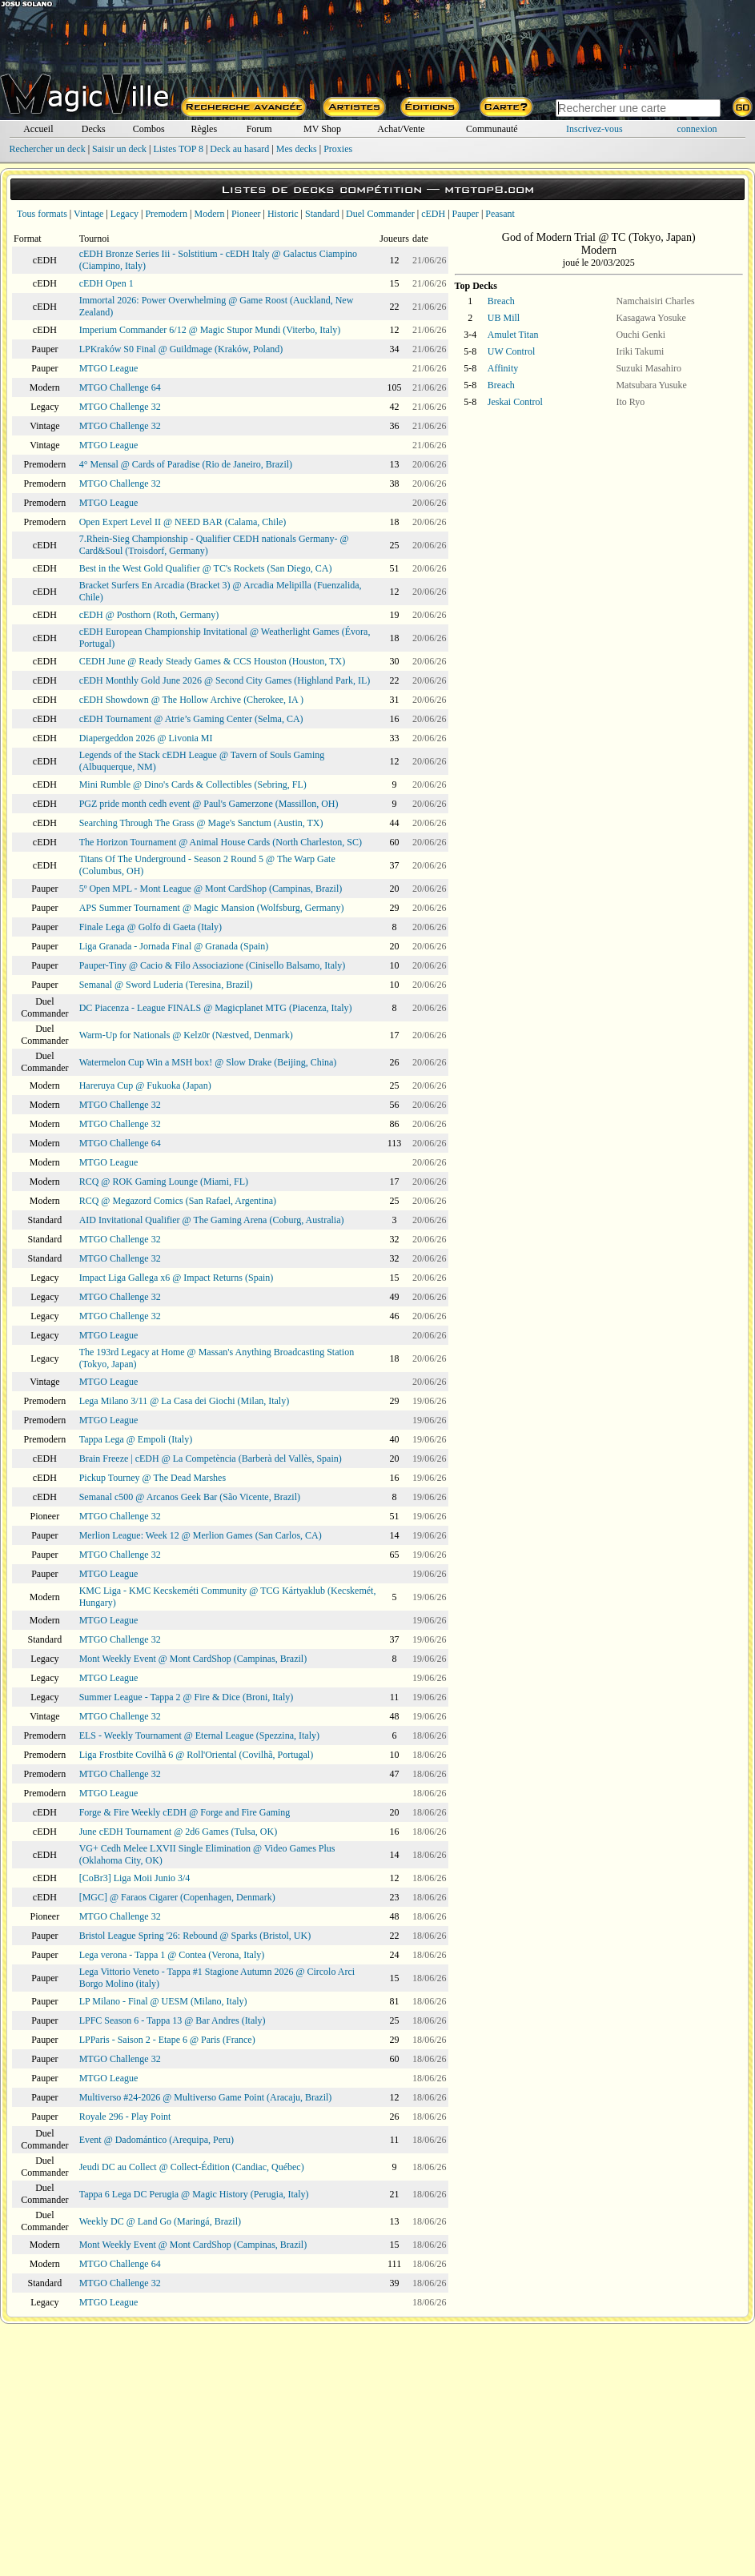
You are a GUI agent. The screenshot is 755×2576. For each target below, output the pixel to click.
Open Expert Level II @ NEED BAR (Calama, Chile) (183, 522)
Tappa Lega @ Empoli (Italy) (136, 1439)
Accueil (38, 128)
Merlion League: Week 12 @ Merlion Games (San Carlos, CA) (200, 1535)
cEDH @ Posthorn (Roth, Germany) (149, 614)
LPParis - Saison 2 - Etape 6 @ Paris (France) (167, 2039)
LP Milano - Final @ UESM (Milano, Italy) (163, 2001)
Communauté (492, 128)
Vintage (88, 213)
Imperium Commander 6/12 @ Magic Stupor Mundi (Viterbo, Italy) (210, 329)
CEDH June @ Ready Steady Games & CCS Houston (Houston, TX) (212, 661)
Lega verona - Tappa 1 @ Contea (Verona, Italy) (172, 1954)
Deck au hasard (239, 148)
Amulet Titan (513, 334)
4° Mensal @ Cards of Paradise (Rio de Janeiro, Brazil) (185, 464)
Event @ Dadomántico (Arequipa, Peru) (156, 2139)
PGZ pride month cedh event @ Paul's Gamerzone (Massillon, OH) (209, 803)
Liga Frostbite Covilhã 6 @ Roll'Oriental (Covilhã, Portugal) (196, 1754)
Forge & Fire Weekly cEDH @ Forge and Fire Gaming (185, 1812)
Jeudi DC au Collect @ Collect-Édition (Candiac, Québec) (191, 2167)
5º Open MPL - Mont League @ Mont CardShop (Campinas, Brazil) (211, 888)
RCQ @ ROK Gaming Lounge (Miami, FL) (163, 1181)
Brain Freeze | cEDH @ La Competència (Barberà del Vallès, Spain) (210, 1458)
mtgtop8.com (489, 189)
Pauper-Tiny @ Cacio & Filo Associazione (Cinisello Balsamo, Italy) (212, 965)
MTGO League (109, 368)
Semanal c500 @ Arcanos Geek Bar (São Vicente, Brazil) (189, 1497)
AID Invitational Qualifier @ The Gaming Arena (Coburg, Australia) (211, 1220)
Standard (322, 213)
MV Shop (322, 128)
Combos (149, 128)
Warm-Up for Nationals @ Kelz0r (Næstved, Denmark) (186, 1035)
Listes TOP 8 (178, 148)
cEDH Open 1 (106, 283)
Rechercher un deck (47, 148)
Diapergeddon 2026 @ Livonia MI (146, 738)
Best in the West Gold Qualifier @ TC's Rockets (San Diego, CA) (205, 568)
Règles (204, 128)
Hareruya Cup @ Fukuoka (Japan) (145, 1085)
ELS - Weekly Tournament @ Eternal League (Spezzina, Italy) (199, 1735)
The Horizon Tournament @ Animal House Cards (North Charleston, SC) (220, 842)
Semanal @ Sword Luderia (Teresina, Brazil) (166, 984)
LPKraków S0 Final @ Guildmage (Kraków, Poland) (181, 349)
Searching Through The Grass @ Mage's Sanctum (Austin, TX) (201, 823)
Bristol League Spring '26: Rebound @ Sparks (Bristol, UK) (195, 1935)
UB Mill (504, 317)
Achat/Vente (400, 128)
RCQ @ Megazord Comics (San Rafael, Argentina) (177, 1200)
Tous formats (42, 213)
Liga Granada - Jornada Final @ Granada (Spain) (174, 946)
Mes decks (296, 148)
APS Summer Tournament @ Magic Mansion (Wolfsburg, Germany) (211, 907)
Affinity (503, 368)
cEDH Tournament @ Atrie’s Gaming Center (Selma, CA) (191, 718)
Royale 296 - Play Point (125, 2116)
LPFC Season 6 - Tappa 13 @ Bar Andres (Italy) (172, 2020)
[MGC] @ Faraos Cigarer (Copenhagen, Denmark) (177, 1897)
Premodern (166, 213)
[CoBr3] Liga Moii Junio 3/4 (135, 1878)
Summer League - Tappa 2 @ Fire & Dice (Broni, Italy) (186, 1697)
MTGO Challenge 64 (120, 387)
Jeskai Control (515, 401)
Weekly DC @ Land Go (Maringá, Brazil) (160, 2221)
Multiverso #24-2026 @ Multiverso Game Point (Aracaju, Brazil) (205, 2097)
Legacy (124, 213)
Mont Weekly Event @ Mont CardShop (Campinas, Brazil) (193, 1658)
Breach (501, 301)
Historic (283, 213)
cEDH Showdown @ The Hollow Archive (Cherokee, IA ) (191, 699)
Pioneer (246, 213)
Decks (94, 128)
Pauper (465, 213)
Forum (259, 128)
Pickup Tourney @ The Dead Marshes (152, 1477)
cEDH (433, 213)
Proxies (337, 148)
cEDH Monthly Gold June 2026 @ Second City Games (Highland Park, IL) (225, 680)
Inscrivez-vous (594, 128)
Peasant (500, 213)
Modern (209, 213)
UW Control (511, 351)
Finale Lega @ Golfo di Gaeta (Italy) (150, 927)
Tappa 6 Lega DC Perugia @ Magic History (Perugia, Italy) (194, 2194)
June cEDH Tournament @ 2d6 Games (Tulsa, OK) (178, 1831)
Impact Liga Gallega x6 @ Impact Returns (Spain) (176, 1277)
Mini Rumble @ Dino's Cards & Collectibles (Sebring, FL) (193, 784)
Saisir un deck (119, 148)
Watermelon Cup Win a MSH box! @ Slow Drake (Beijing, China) (208, 1062)
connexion (697, 128)
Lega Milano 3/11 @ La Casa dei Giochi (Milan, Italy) (184, 1400)
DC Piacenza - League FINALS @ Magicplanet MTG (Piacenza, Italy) (215, 1007)
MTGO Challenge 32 (120, 406)
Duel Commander (380, 213)
